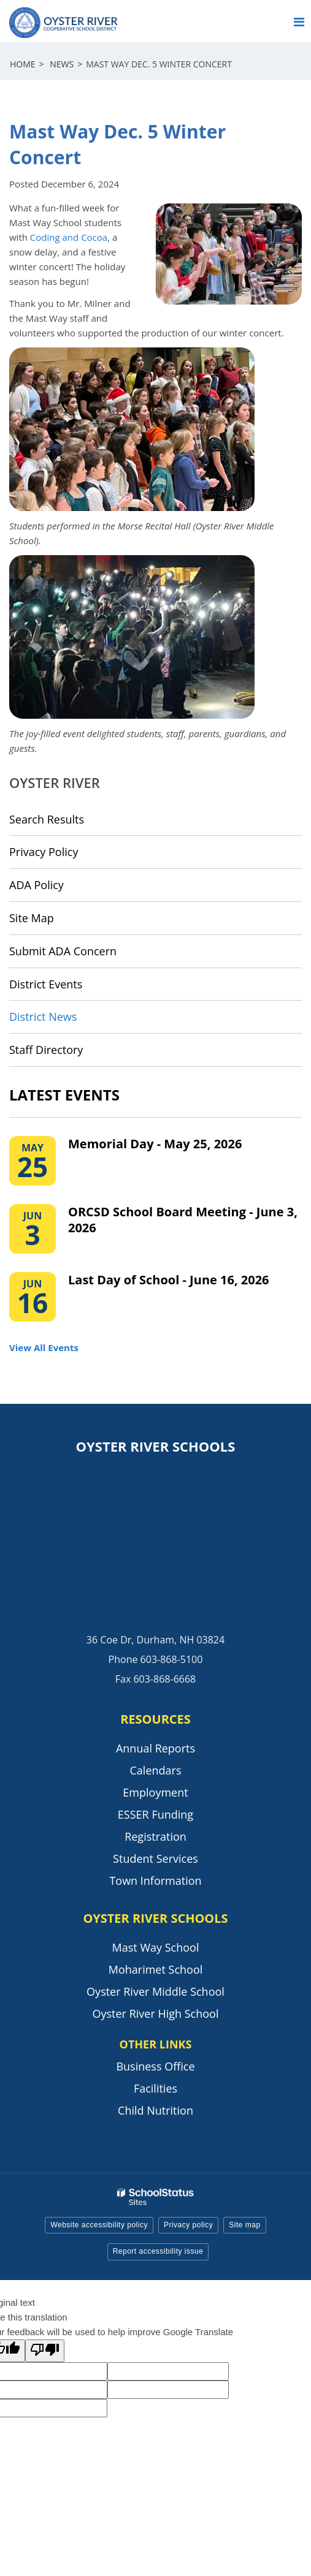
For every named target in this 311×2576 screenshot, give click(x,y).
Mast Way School (155, 1947)
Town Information (155, 1880)
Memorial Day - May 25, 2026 (155, 1143)
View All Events (44, 1347)
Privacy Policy (43, 851)
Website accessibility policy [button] (99, 2225)
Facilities (155, 2088)
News (62, 64)
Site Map (31, 918)
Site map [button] (244, 2225)
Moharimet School (156, 1969)
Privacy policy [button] (188, 2225)
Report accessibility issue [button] (158, 2251)
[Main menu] (298, 21)
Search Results (46, 819)
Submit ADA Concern (63, 951)
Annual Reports (155, 1748)
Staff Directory (46, 1049)
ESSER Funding (155, 1814)
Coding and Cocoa (68, 237)
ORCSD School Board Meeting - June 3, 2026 (183, 1219)
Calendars (156, 1770)
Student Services (155, 1858)
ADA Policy (36, 884)
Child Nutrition (155, 2110)
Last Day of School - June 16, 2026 (168, 1279)
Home (23, 64)
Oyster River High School (156, 2013)
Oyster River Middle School (155, 1991)
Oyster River (54, 782)
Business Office (155, 2066)
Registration (155, 1836)
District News (43, 1016)
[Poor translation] (44, 2350)
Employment (155, 1792)
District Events (45, 984)
